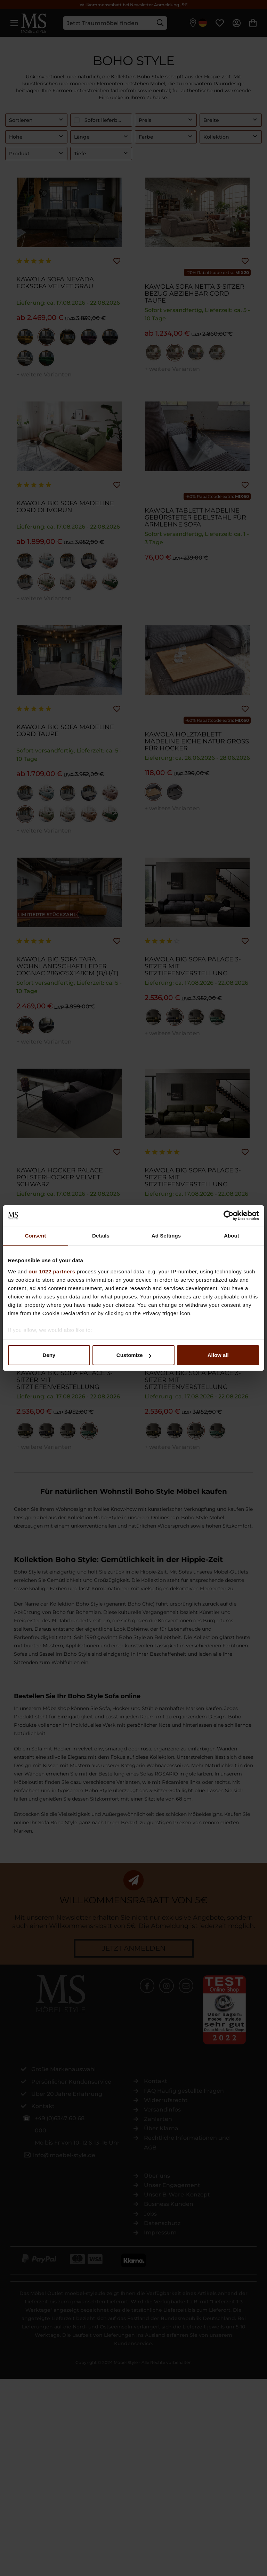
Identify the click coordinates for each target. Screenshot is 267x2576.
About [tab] (231, 1236)
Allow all (218, 1355)
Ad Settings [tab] (166, 1236)
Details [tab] (101, 1236)
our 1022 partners (52, 1271)
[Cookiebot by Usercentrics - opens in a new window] (228, 1215)
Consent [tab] (35, 1236)
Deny (48, 1355)
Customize (133, 1355)
